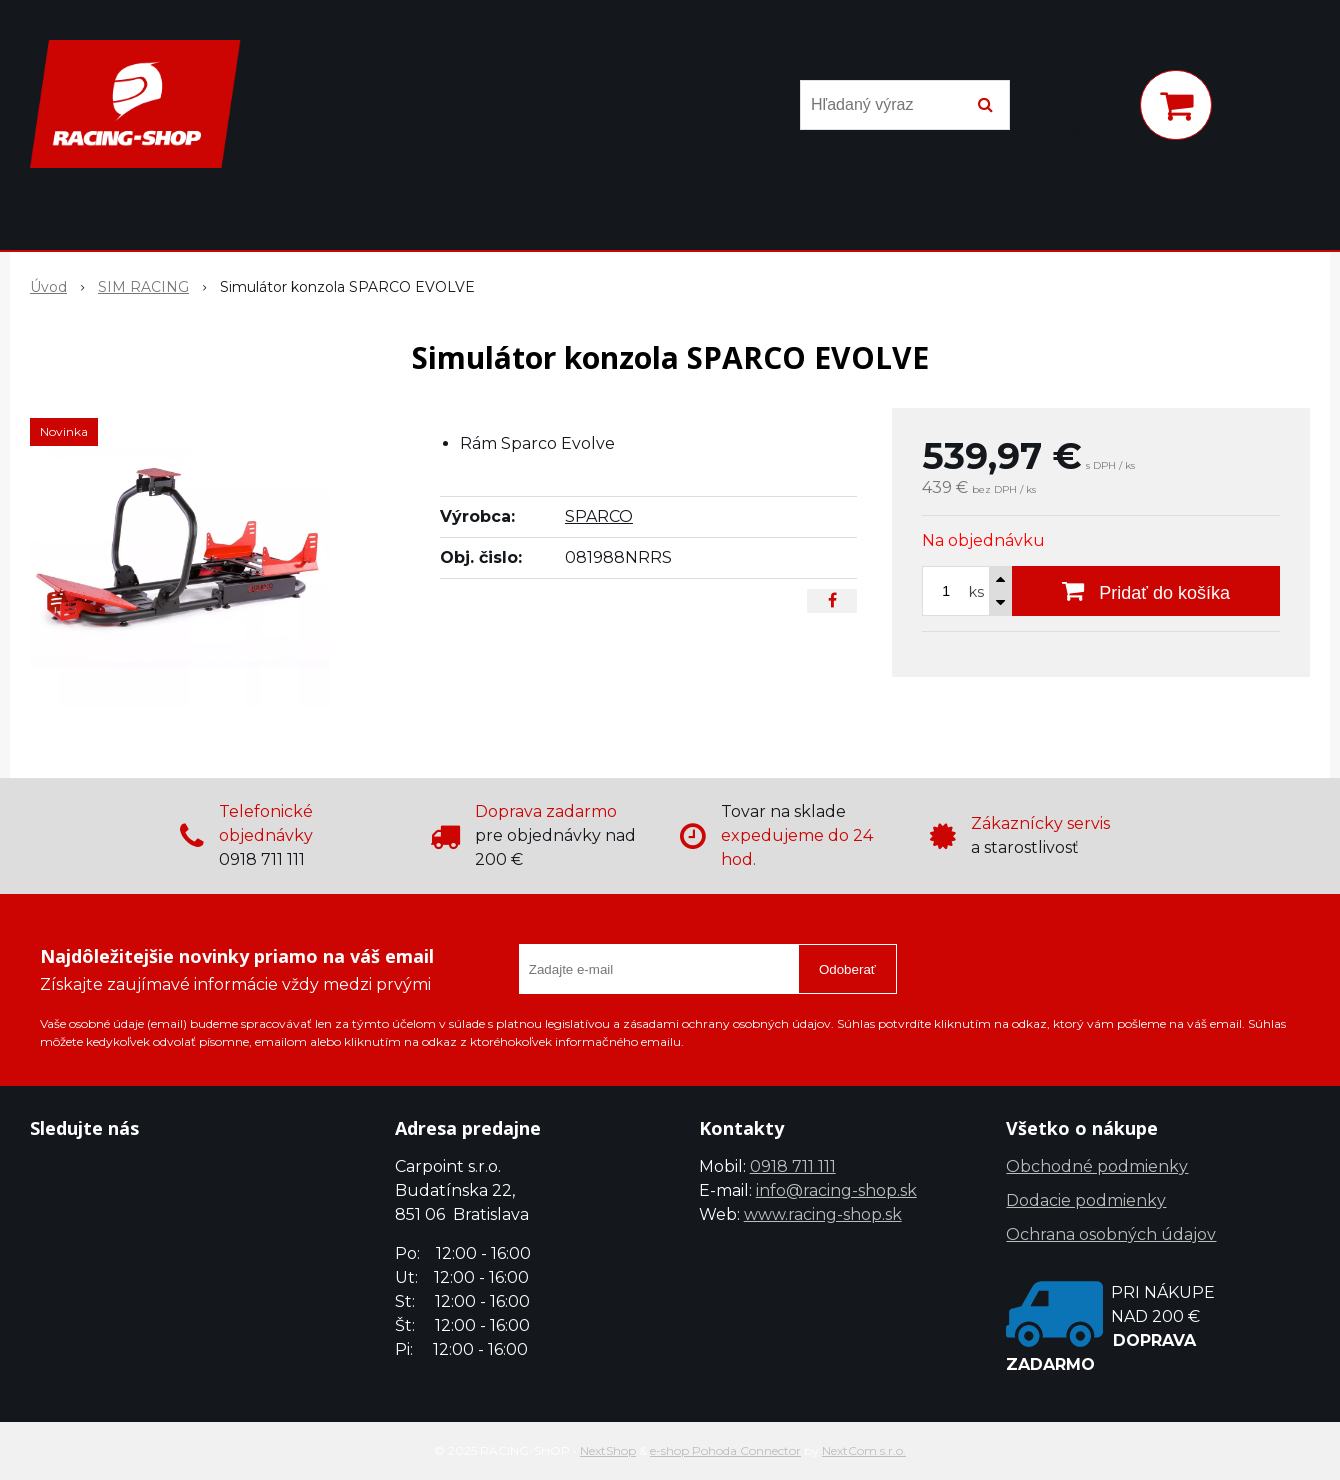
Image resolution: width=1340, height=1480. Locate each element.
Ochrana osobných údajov (1111, 1234)
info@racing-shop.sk (836, 1190)
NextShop (608, 1450)
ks (976, 592)
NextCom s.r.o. (864, 1450)
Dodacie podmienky (1086, 1200)
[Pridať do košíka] (1146, 591)
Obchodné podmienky (1097, 1166)
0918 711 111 (793, 1166)
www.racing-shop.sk (823, 1214)
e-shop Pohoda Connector (725, 1450)
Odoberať (847, 969)
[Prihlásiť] (1098, 109)
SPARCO (599, 516)
